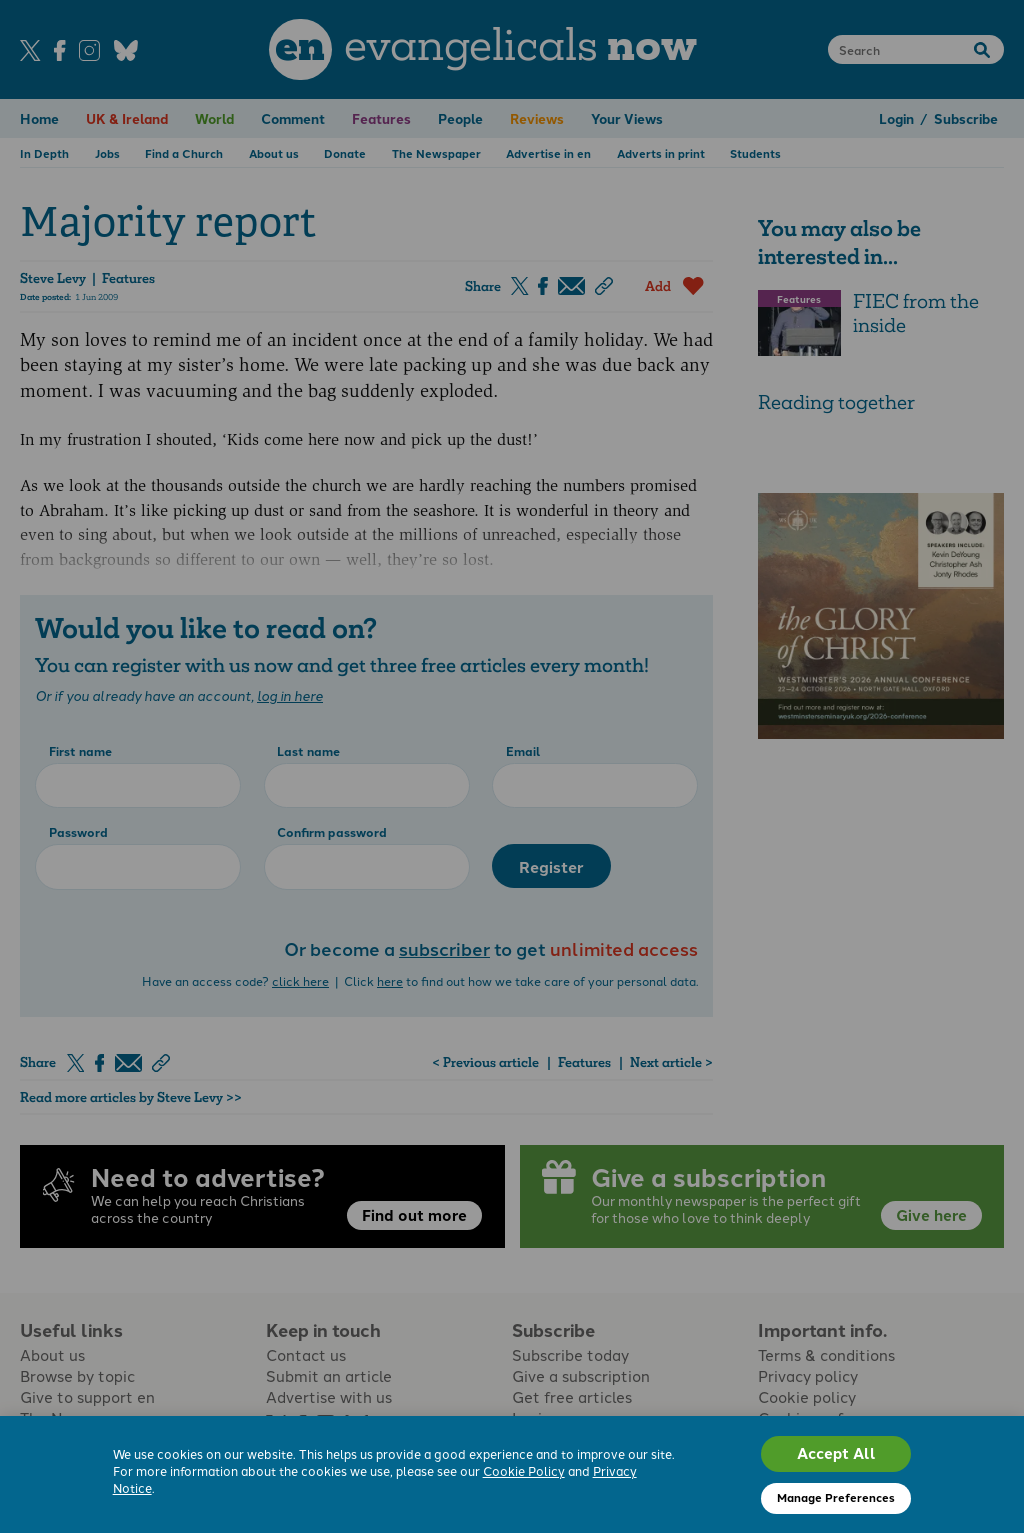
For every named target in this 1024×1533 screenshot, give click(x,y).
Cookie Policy (524, 1470)
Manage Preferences (836, 1497)
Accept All (836, 1453)
